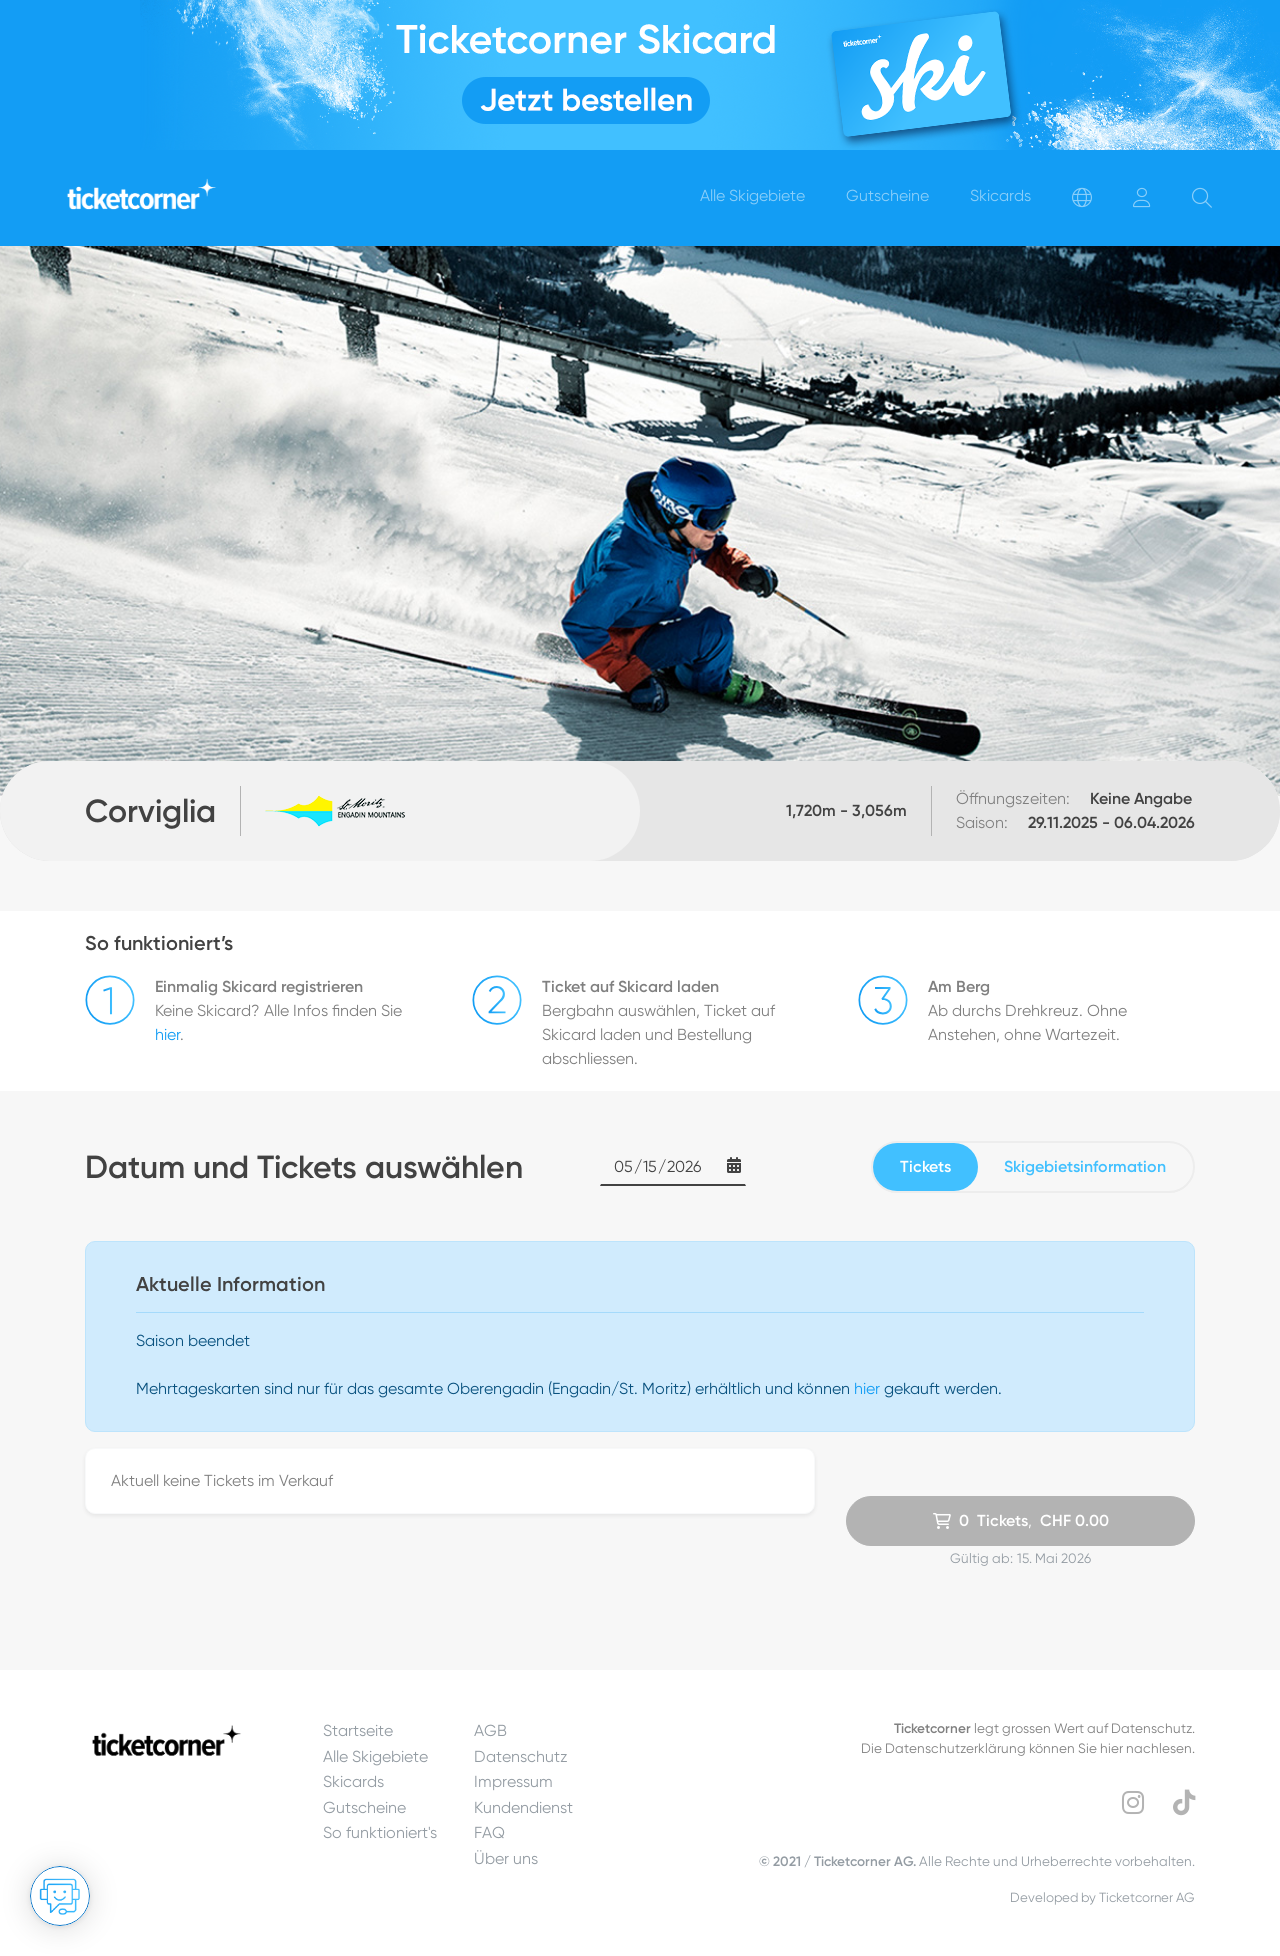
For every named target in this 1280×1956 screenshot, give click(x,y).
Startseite (358, 1730)
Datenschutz (521, 1756)
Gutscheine (364, 1807)
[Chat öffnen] (60, 1896)
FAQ (489, 1832)
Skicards (353, 1781)
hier (167, 1034)
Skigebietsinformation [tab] (1085, 1166)
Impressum (513, 1781)
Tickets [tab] (925, 1166)
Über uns (506, 1858)
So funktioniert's (380, 1832)
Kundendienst (523, 1807)
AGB (490, 1730)
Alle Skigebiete (375, 1756)
